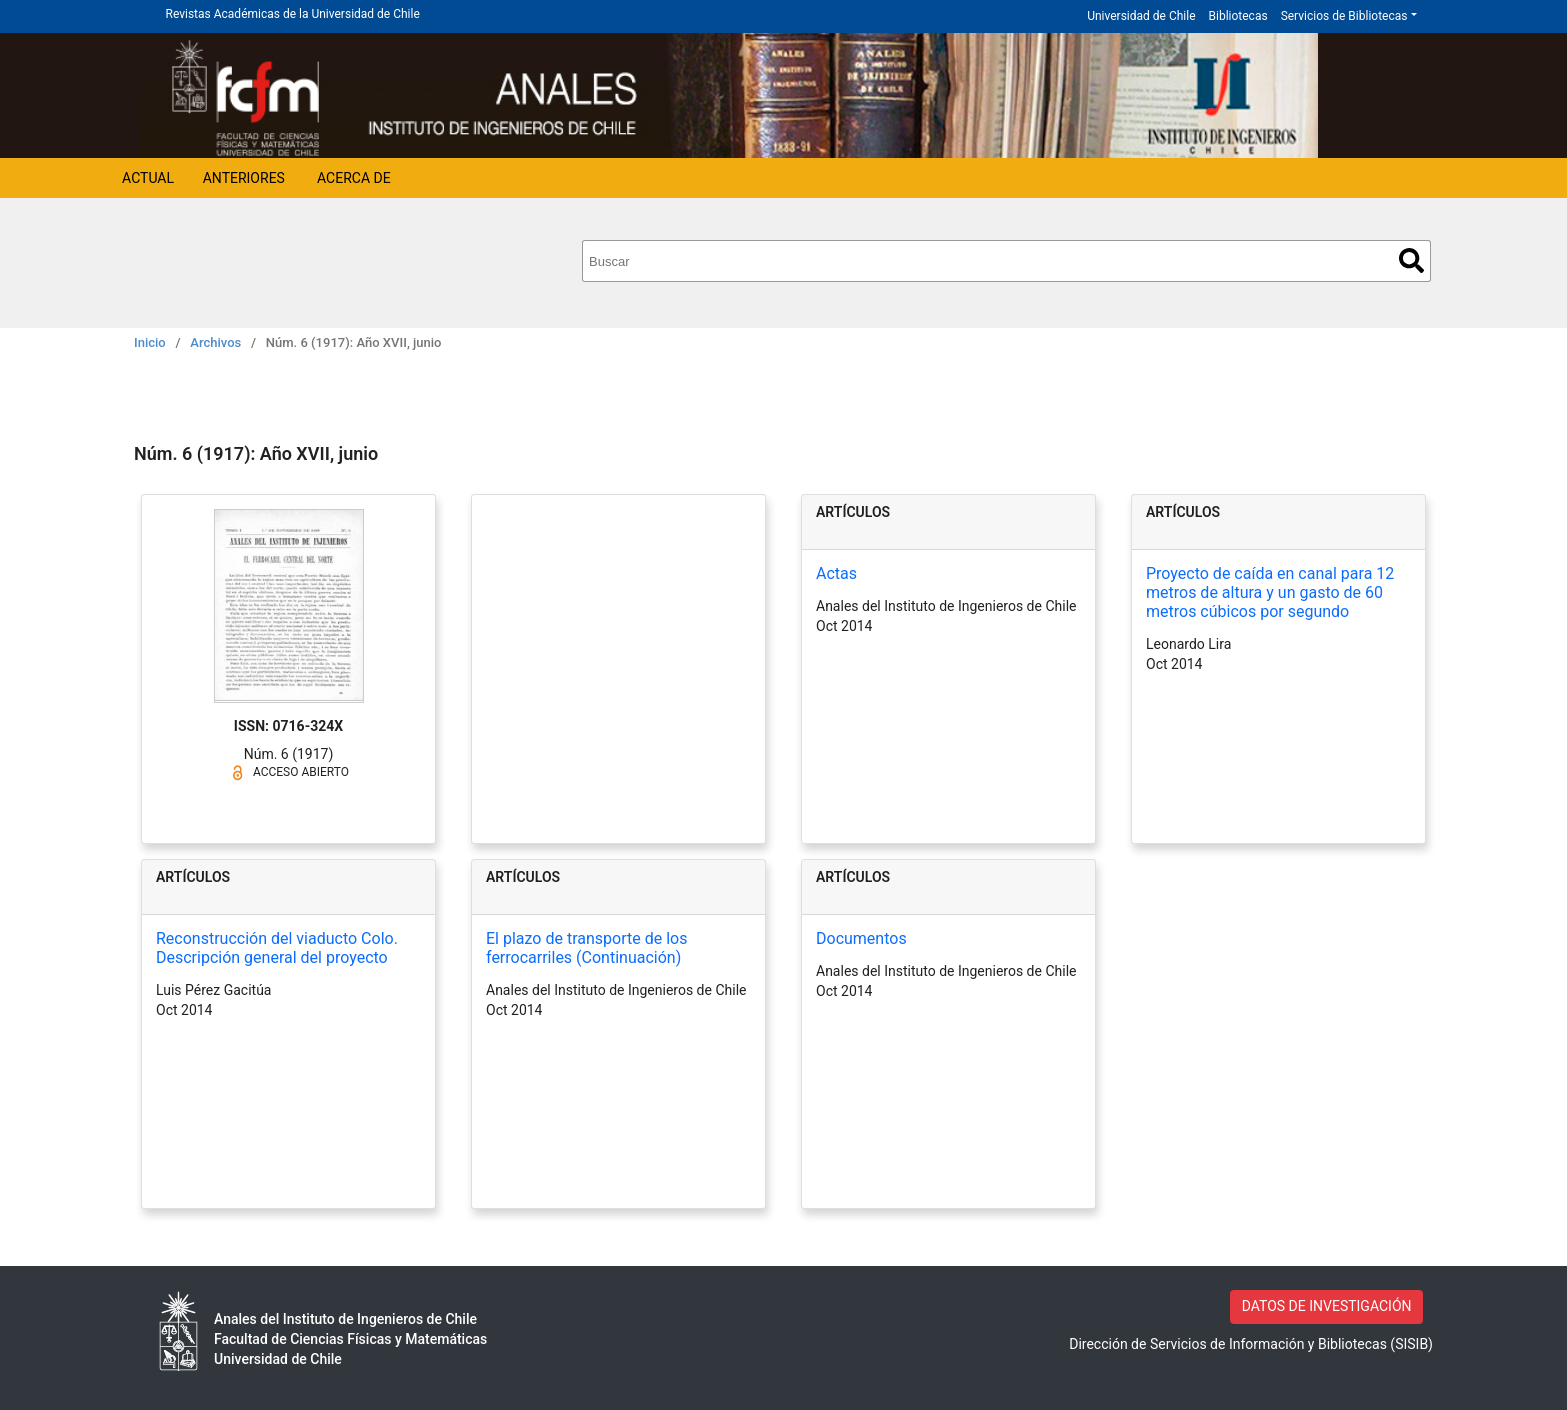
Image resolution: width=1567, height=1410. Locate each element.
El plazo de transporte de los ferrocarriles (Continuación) (586, 948)
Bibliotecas (1238, 16)
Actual (148, 178)
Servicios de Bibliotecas (1344, 16)
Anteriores (244, 178)
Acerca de (354, 178)
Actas (836, 573)
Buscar (1411, 260)
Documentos (861, 938)
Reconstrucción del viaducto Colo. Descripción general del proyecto (277, 948)
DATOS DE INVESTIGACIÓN (1327, 1306)
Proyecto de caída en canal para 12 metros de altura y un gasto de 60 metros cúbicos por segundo (1270, 592)
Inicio (150, 342)
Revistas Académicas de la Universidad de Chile (293, 14)
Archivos (215, 342)
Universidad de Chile (1141, 16)
